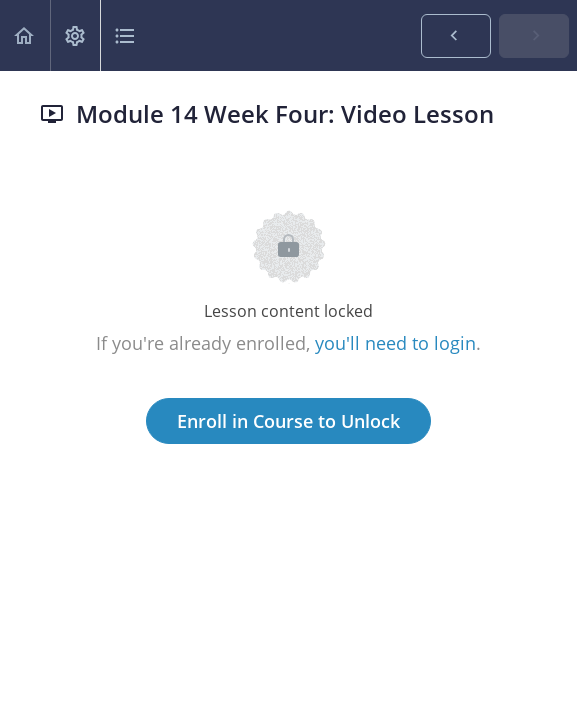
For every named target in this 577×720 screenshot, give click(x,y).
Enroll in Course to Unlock (288, 421)
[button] (25, 35)
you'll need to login (395, 343)
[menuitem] (75, 35)
